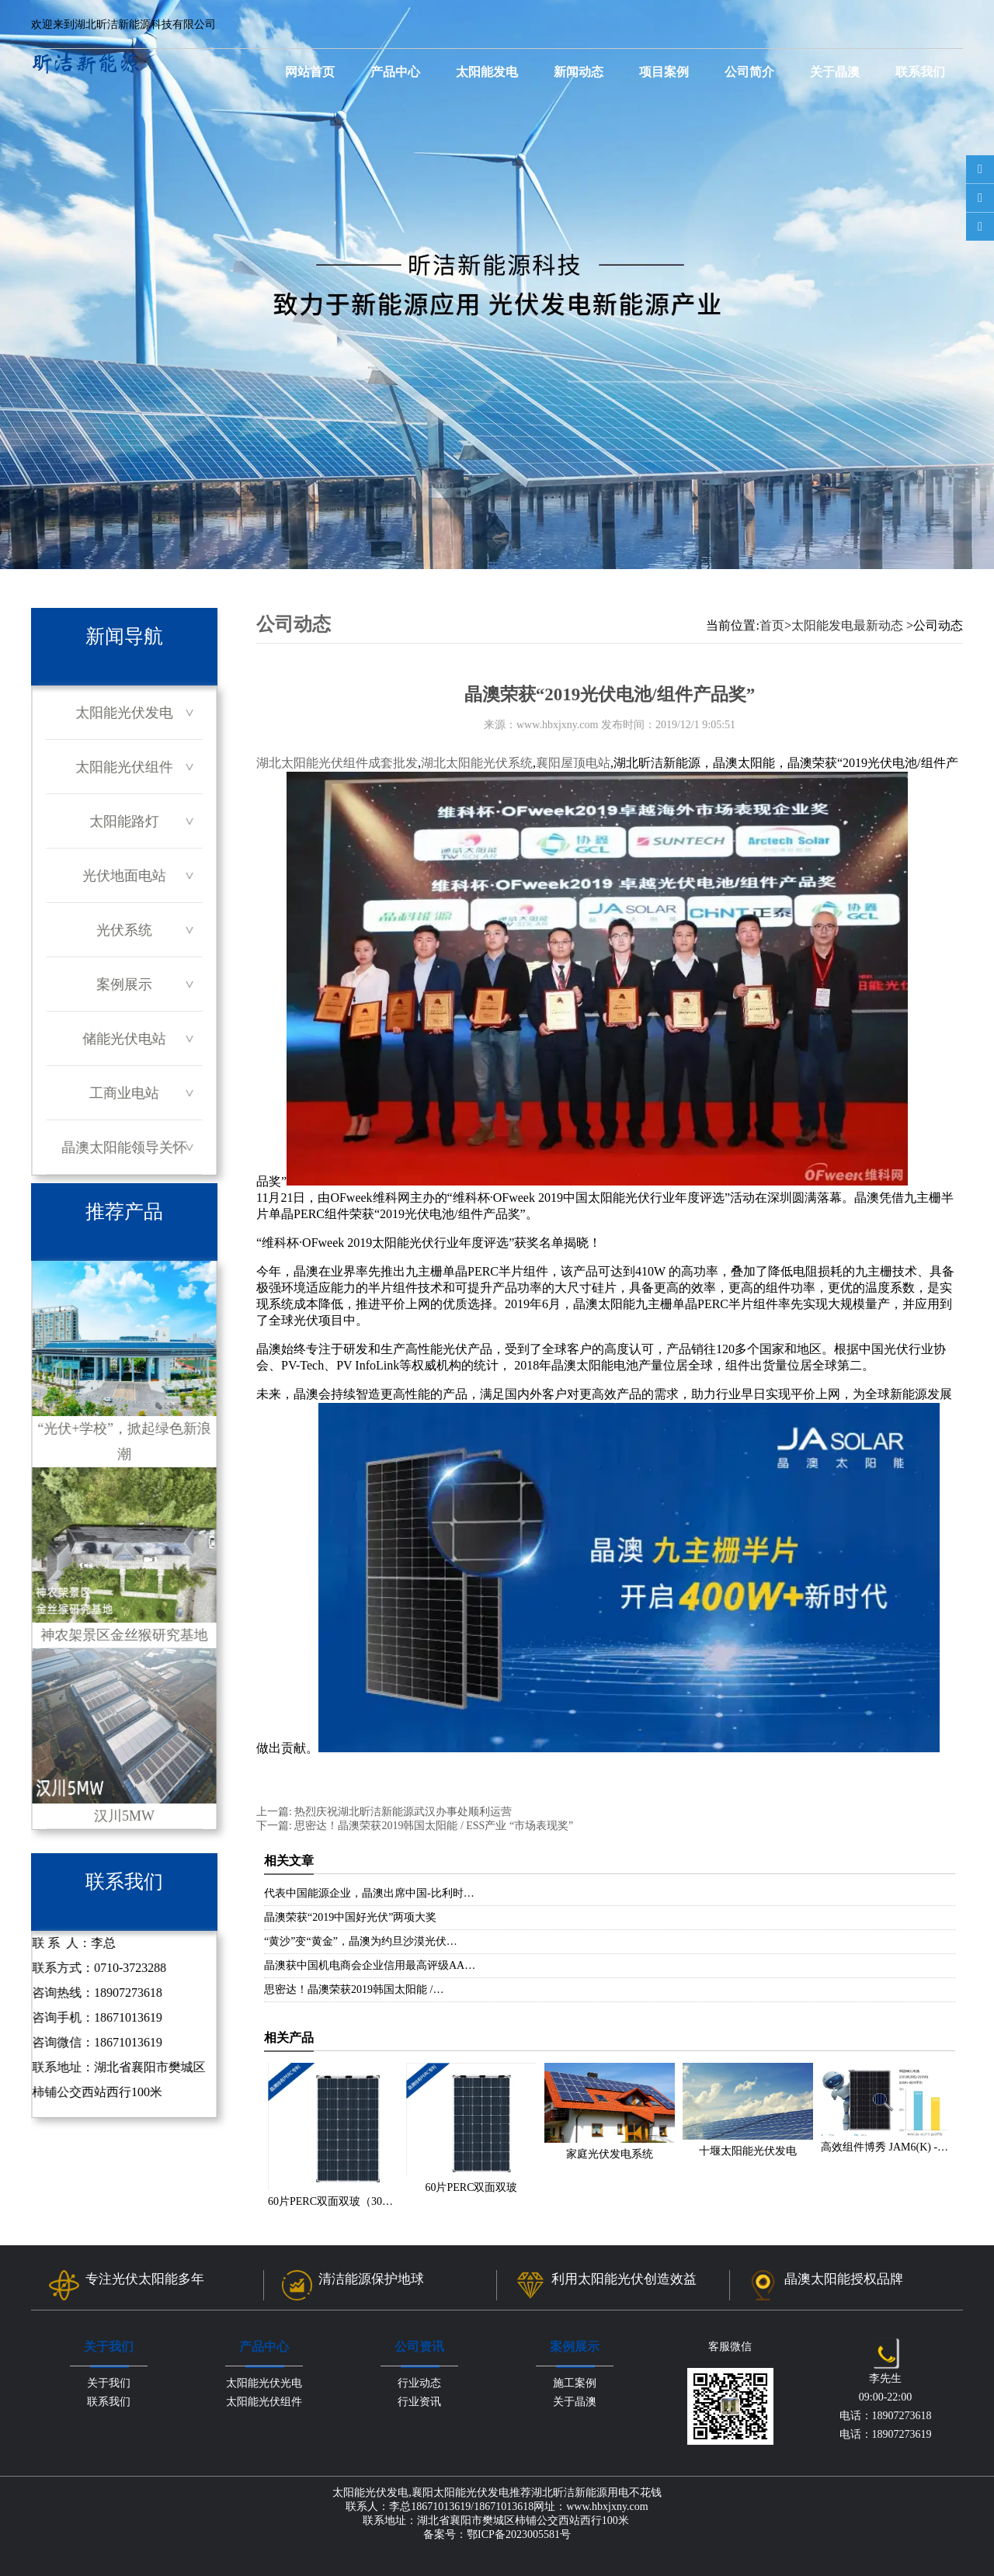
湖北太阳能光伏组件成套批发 (337, 762)
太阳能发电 (487, 71)
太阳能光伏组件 (124, 767)
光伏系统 (124, 930)
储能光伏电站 (124, 1039)
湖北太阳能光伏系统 (477, 762)
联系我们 (920, 71)
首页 (771, 625)
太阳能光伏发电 (124, 712)
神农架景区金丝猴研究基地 (124, 1555)
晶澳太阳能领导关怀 (123, 1147)
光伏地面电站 (124, 876)
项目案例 (664, 71)
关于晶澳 (835, 71)
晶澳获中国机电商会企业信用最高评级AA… (369, 1965)
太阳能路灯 (124, 821)
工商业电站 (124, 1093)
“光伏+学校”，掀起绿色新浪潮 (124, 1361)
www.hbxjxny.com (557, 725)
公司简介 (749, 71)
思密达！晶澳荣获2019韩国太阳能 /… (353, 1989)
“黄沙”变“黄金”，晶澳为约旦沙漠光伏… (360, 1941)
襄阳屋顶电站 (573, 762)
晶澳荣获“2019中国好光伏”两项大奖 (350, 1917)
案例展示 (124, 984)
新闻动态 (578, 71)
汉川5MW (124, 1736)
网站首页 (310, 71)
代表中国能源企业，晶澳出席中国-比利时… (369, 1893)
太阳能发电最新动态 (847, 625)
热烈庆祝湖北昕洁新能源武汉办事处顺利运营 (402, 1811)
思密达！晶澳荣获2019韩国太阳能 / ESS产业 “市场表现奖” (432, 1825)
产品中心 (395, 71)
